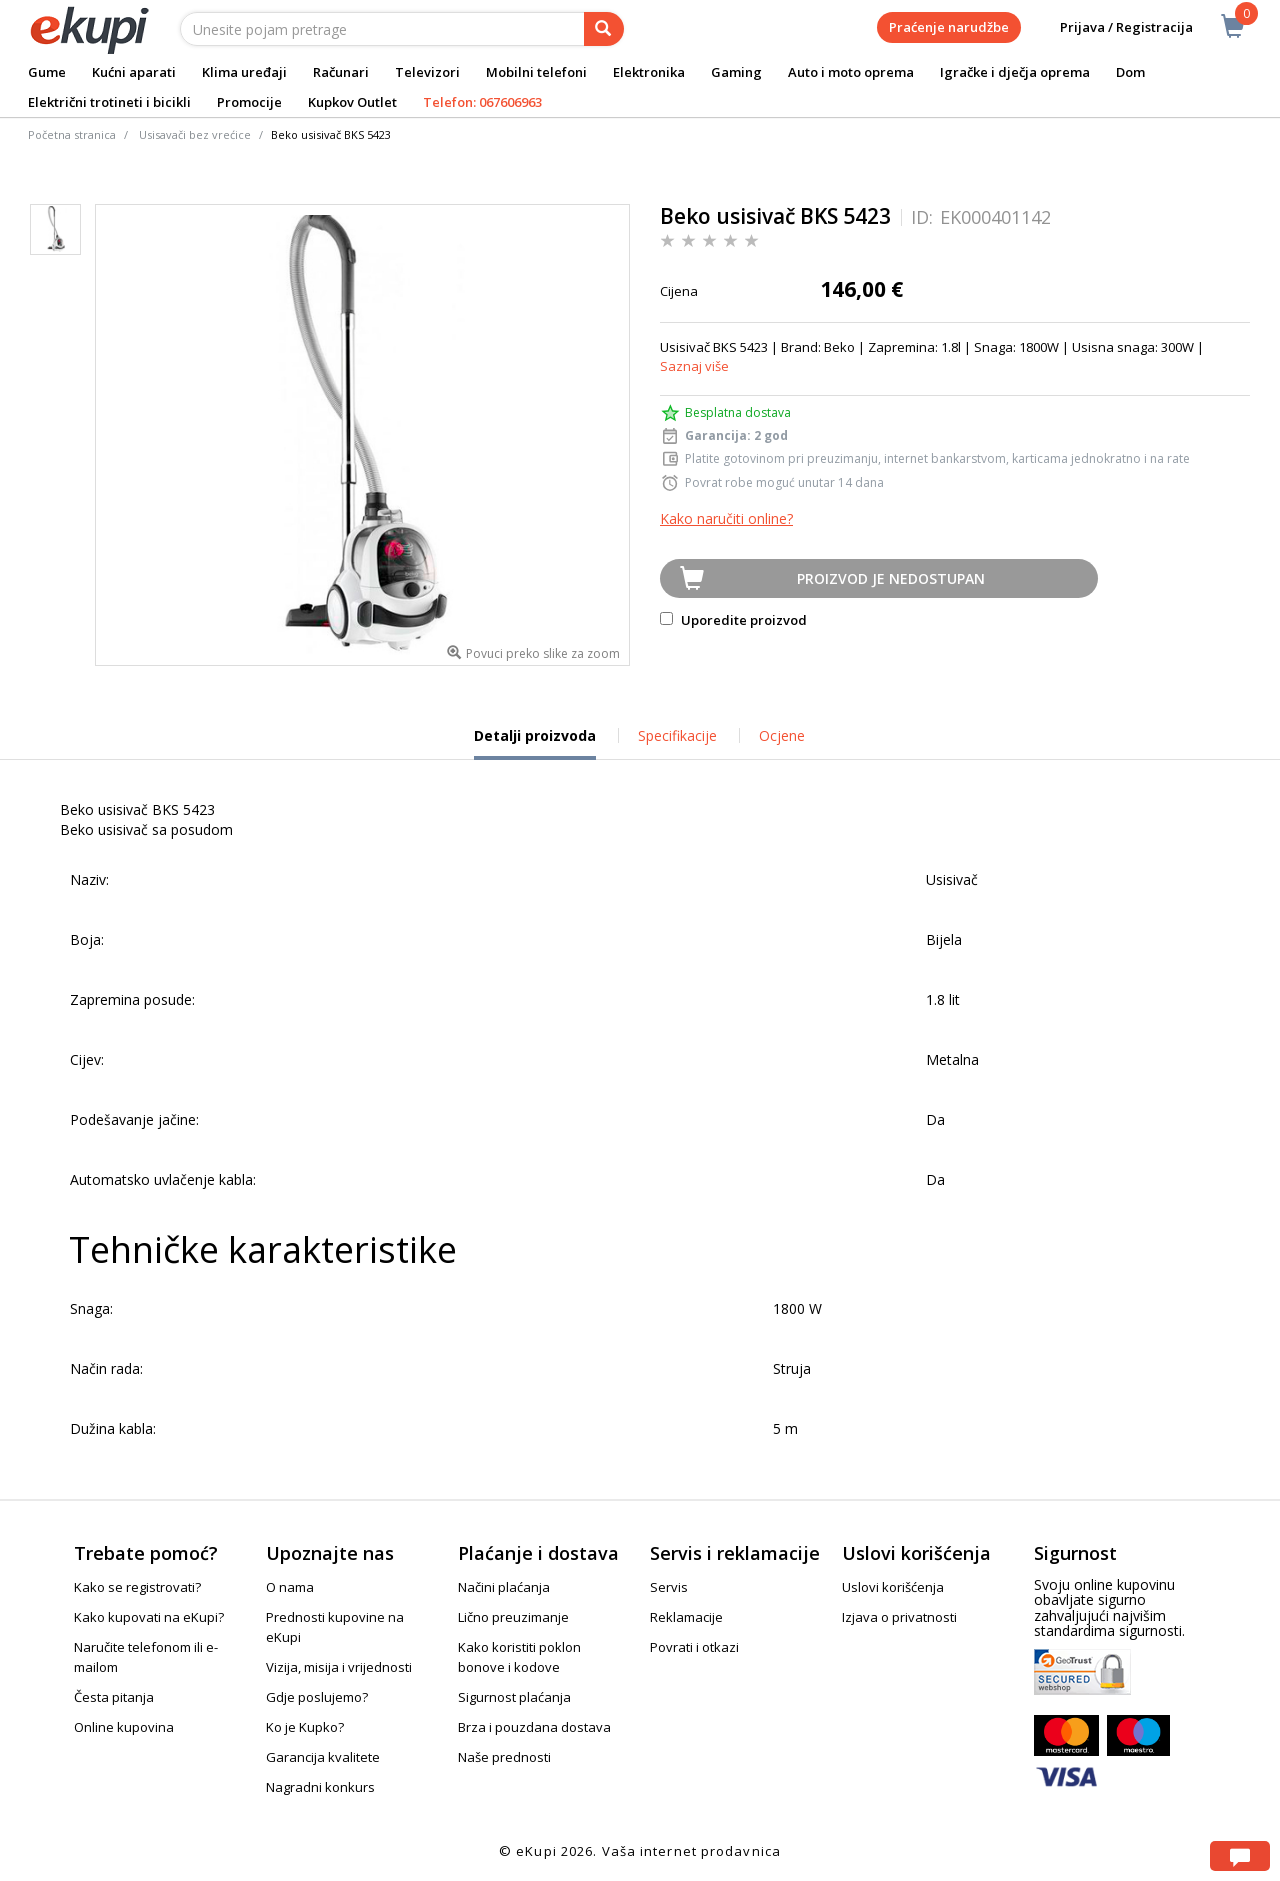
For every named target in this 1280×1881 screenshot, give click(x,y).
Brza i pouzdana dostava (534, 1727)
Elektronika (649, 72)
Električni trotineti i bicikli (109, 102)
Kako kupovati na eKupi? (149, 1617)
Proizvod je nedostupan (891, 578)
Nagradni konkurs (320, 1787)
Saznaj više (694, 366)
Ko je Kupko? (305, 1727)
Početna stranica (72, 134)
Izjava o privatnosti (899, 1617)
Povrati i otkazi (694, 1647)
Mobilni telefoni (536, 72)
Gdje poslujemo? (317, 1697)
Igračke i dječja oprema (1015, 72)
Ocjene (782, 735)
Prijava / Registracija (1112, 27)
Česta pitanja (114, 1697)
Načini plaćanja (504, 1587)
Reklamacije (686, 1617)
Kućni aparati (134, 72)
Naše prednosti (504, 1757)
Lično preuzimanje (513, 1617)
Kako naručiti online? (726, 518)
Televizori (427, 72)
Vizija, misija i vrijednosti (339, 1667)
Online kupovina (124, 1727)
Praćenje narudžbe (949, 27)
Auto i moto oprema (851, 72)
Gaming (736, 72)
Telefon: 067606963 (482, 102)
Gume (47, 72)
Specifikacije (677, 735)
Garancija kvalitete (323, 1757)
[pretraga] (604, 29)
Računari (341, 72)
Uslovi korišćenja (893, 1587)
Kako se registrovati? (137, 1587)
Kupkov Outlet (352, 102)
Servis (669, 1587)
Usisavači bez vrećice (195, 134)
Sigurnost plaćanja (514, 1697)
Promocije (249, 102)
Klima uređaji (244, 72)
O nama (290, 1587)
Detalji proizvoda (535, 743)
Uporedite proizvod (733, 620)
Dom (1130, 72)
